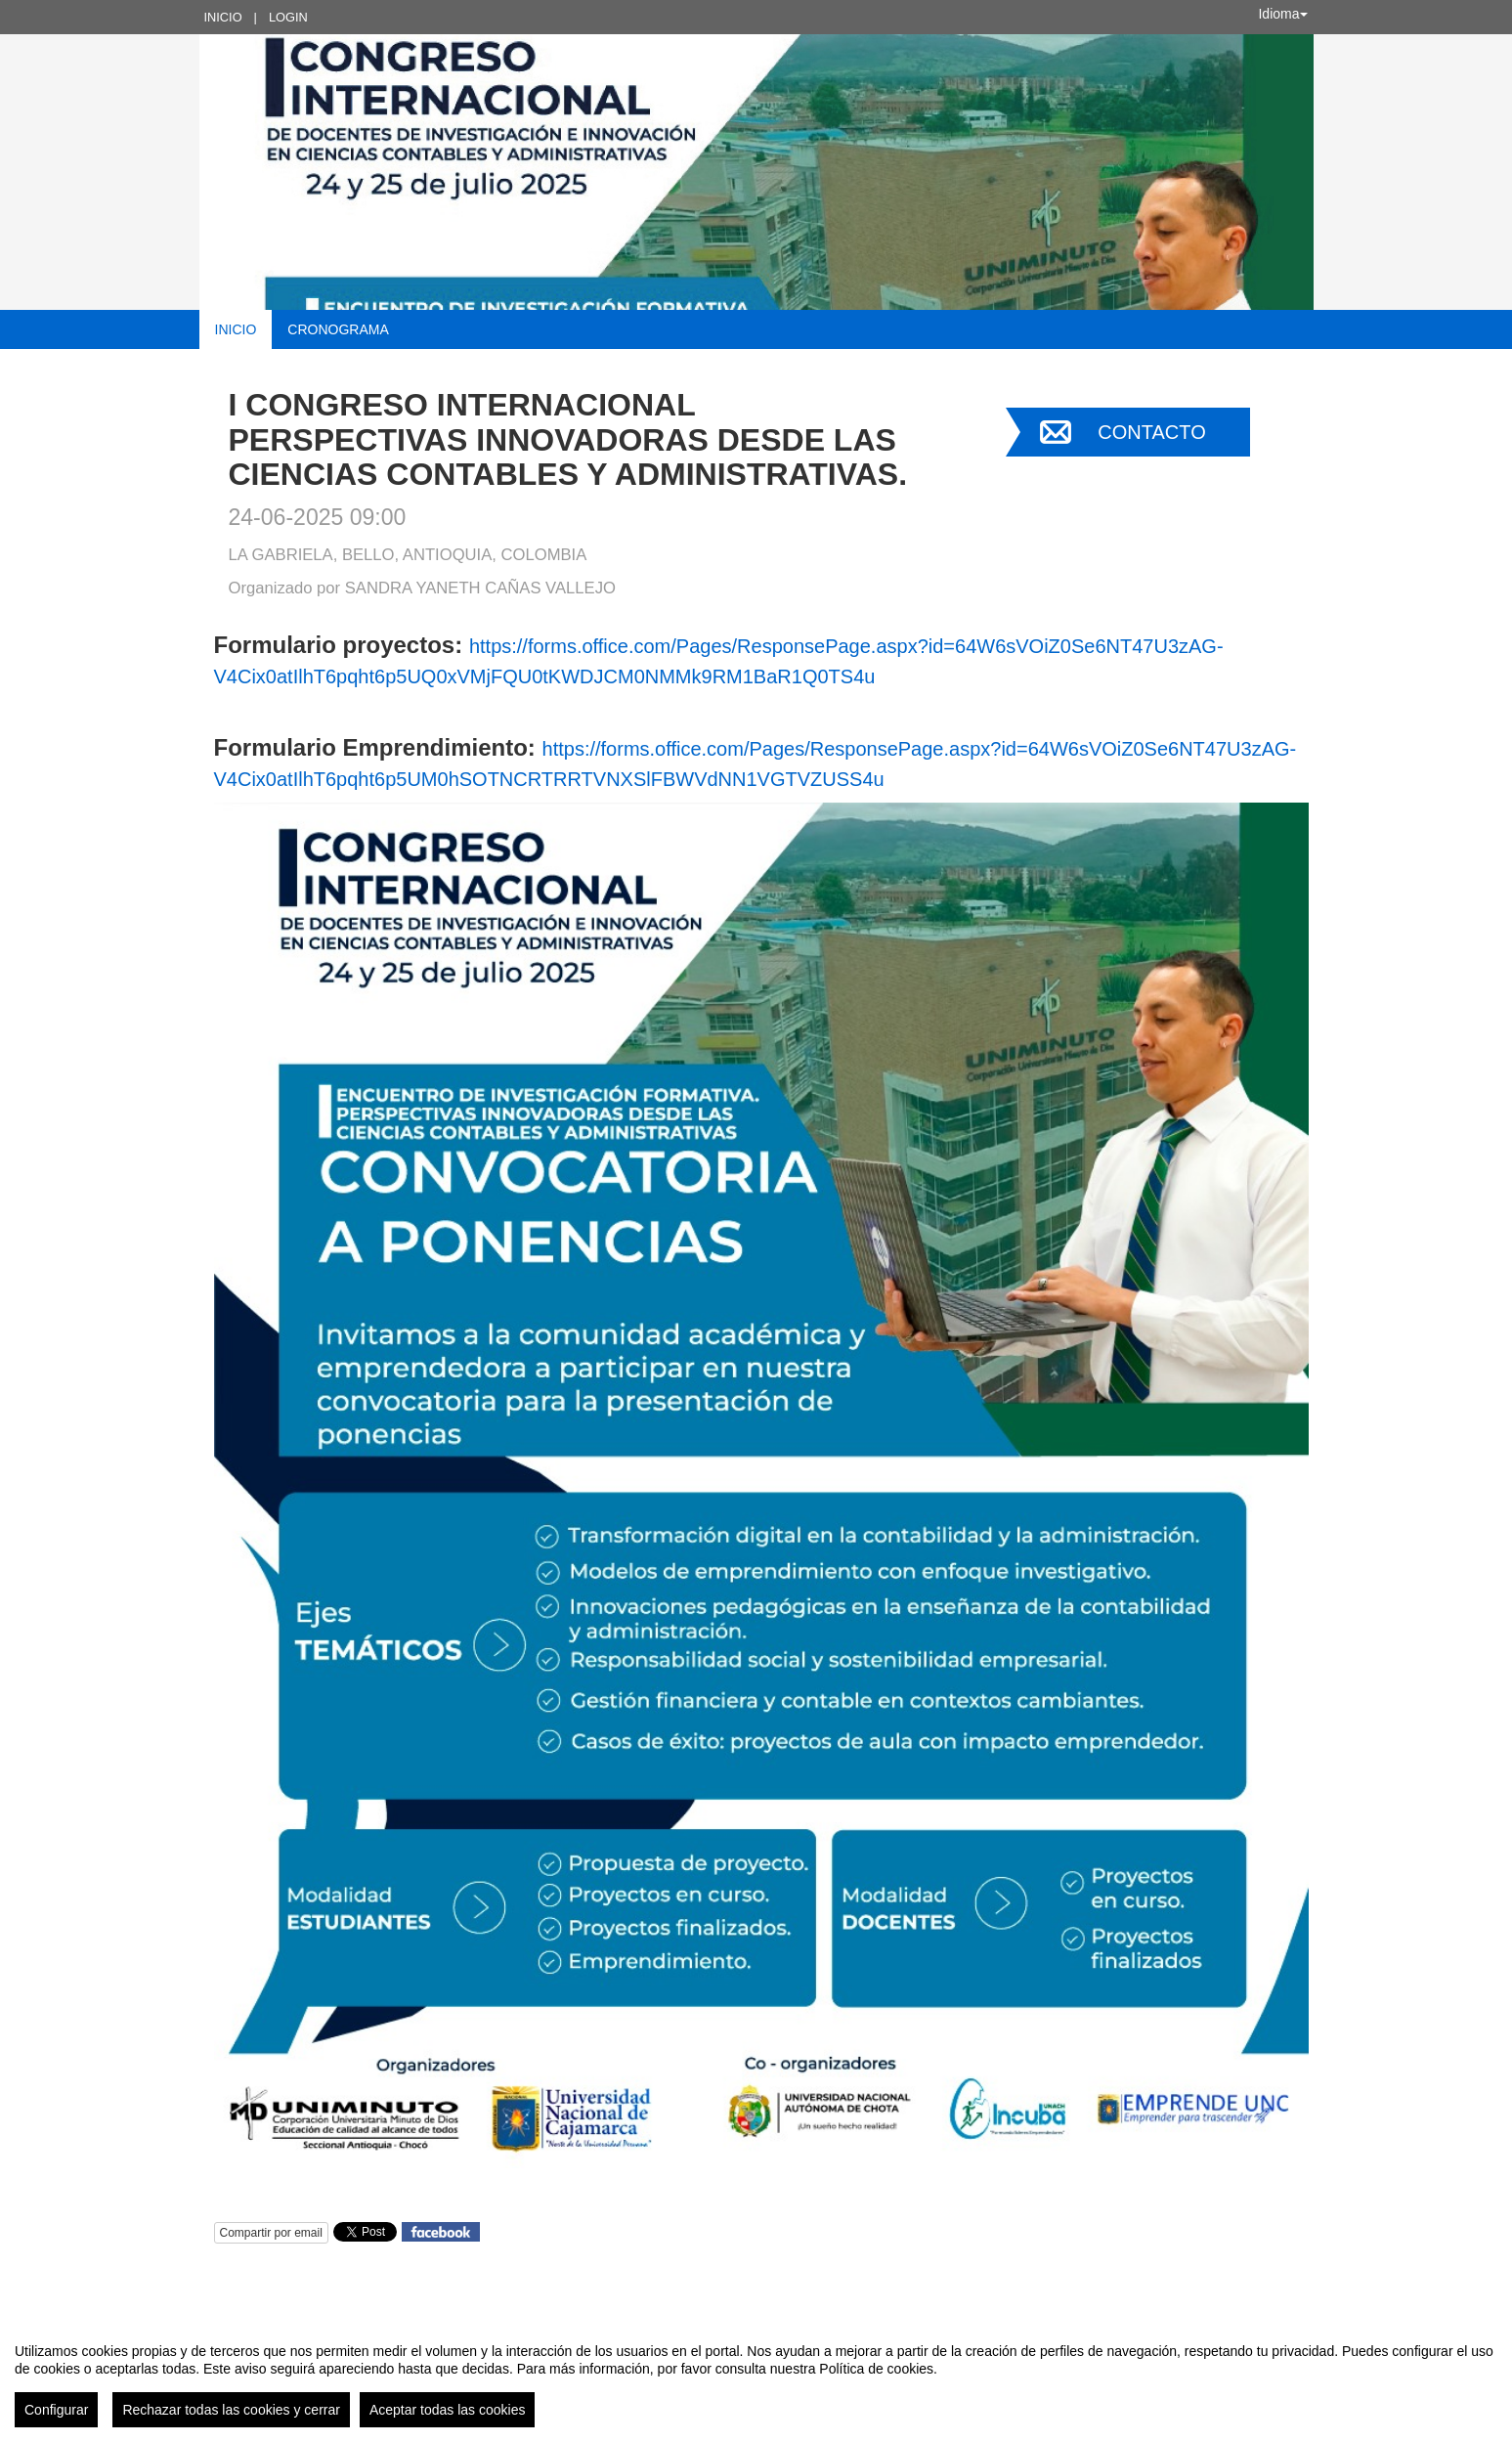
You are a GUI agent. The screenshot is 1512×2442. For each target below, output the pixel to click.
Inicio (223, 17)
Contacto (1151, 432)
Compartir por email (271, 2233)
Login (288, 17)
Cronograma (337, 329)
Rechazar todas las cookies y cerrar (231, 2410)
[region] (756, 2377)
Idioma (1282, 14)
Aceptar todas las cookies (447, 2410)
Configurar (56, 2410)
